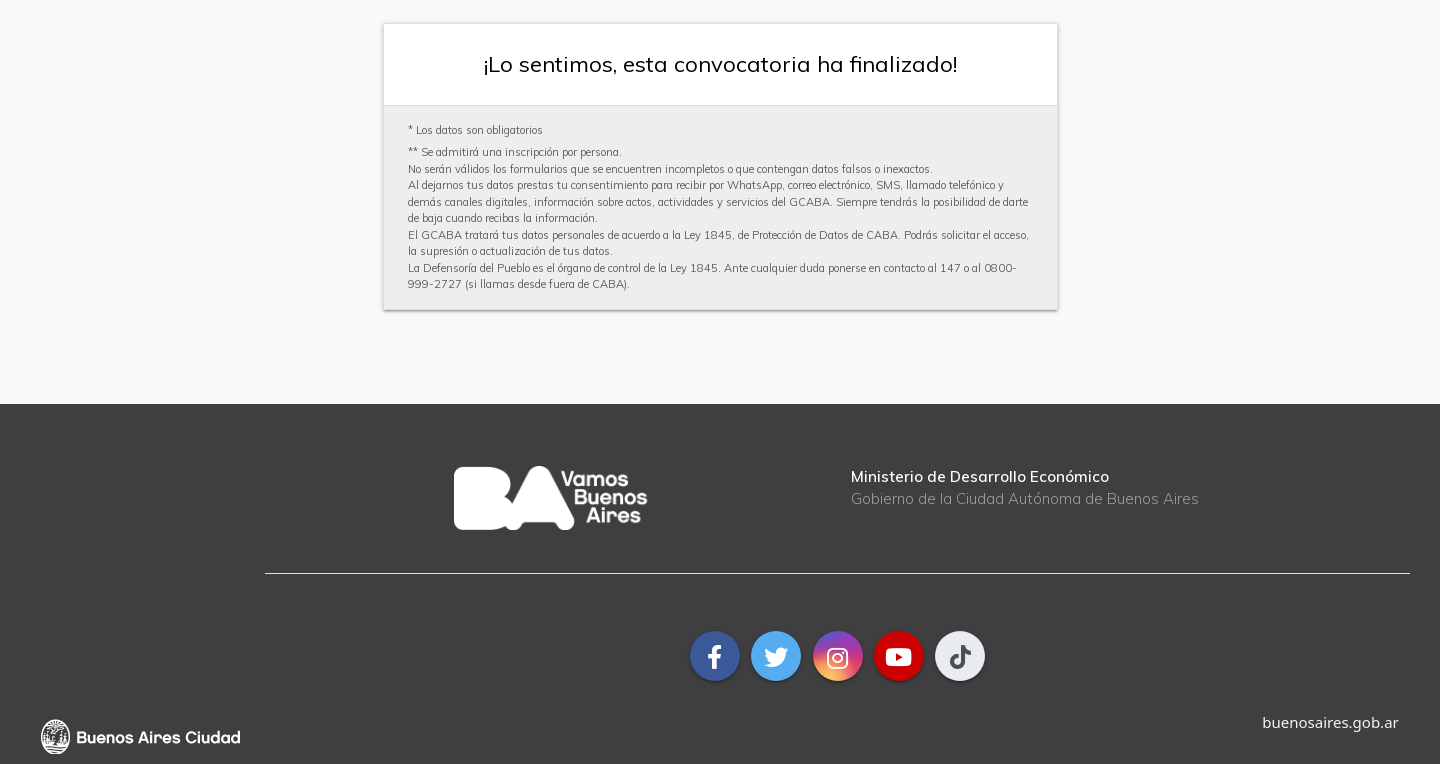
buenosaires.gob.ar (1330, 722)
